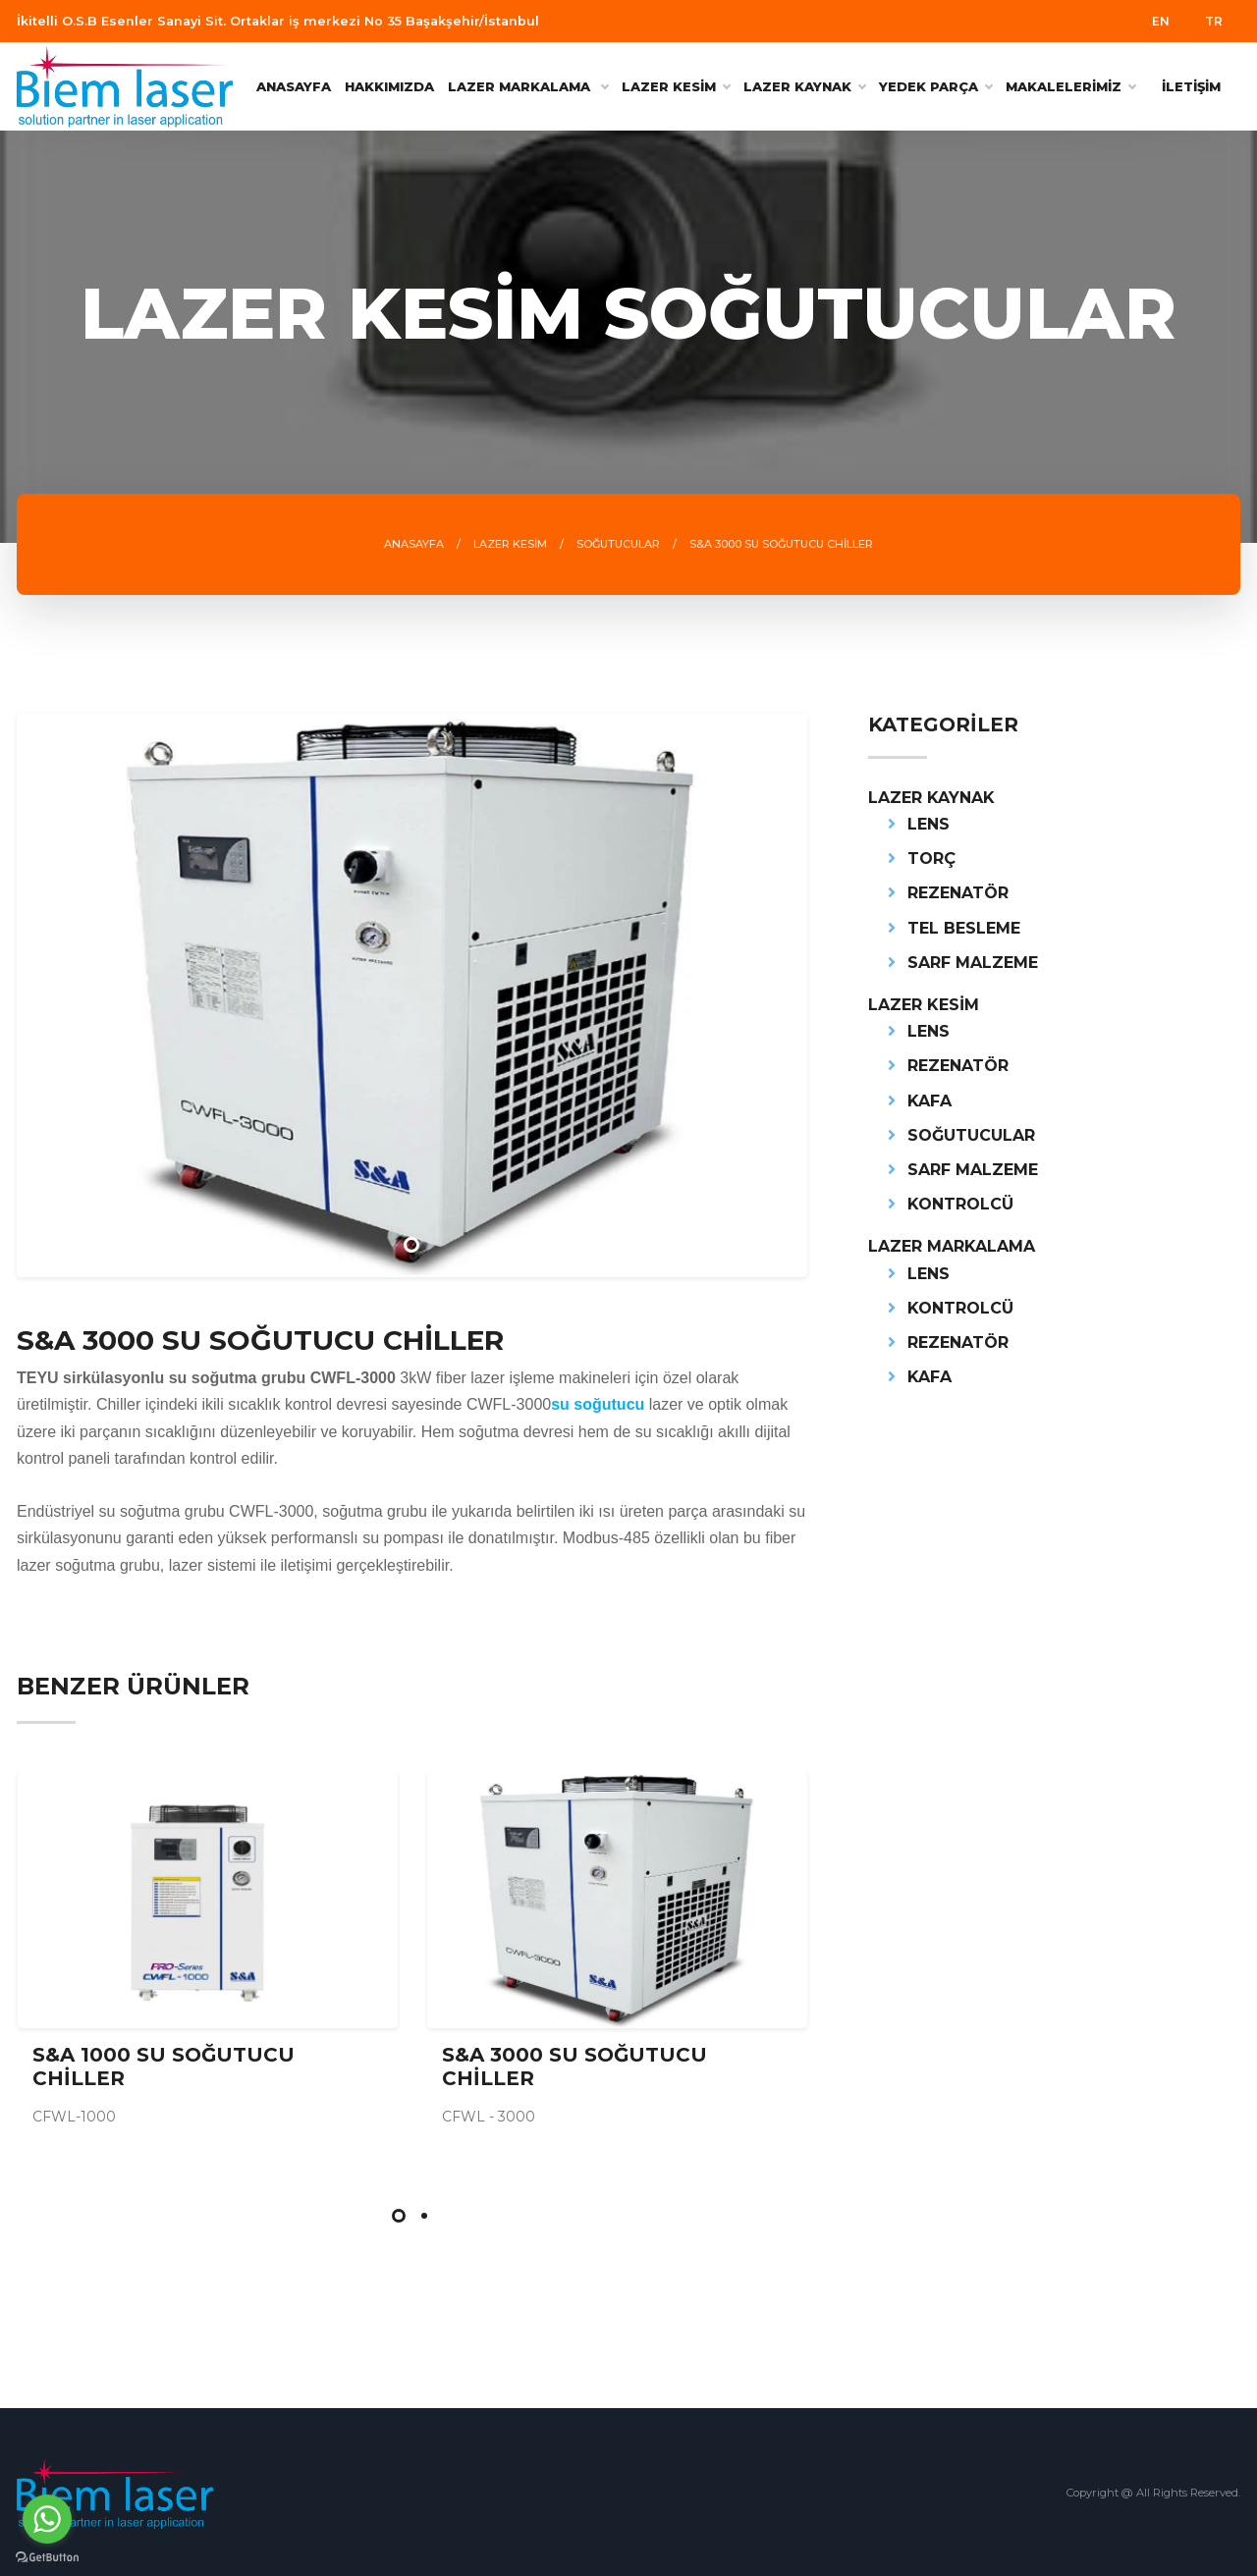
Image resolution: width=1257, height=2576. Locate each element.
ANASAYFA (293, 86)
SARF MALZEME (972, 962)
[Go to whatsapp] (47, 2519)
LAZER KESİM (676, 86)
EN (1161, 21)
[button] (398, 2215)
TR (1214, 21)
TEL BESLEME (963, 928)
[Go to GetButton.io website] (47, 2556)
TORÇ (931, 858)
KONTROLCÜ (960, 1204)
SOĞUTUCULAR (971, 1135)
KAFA (929, 1101)
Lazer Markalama (528, 86)
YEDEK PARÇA (935, 86)
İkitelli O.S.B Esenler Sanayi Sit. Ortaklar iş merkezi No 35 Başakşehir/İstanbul (278, 21)
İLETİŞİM (1191, 86)
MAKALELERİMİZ (1070, 86)
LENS (928, 824)
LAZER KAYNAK (804, 86)
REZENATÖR (958, 893)
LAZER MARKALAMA (951, 1246)
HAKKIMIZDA (389, 86)
